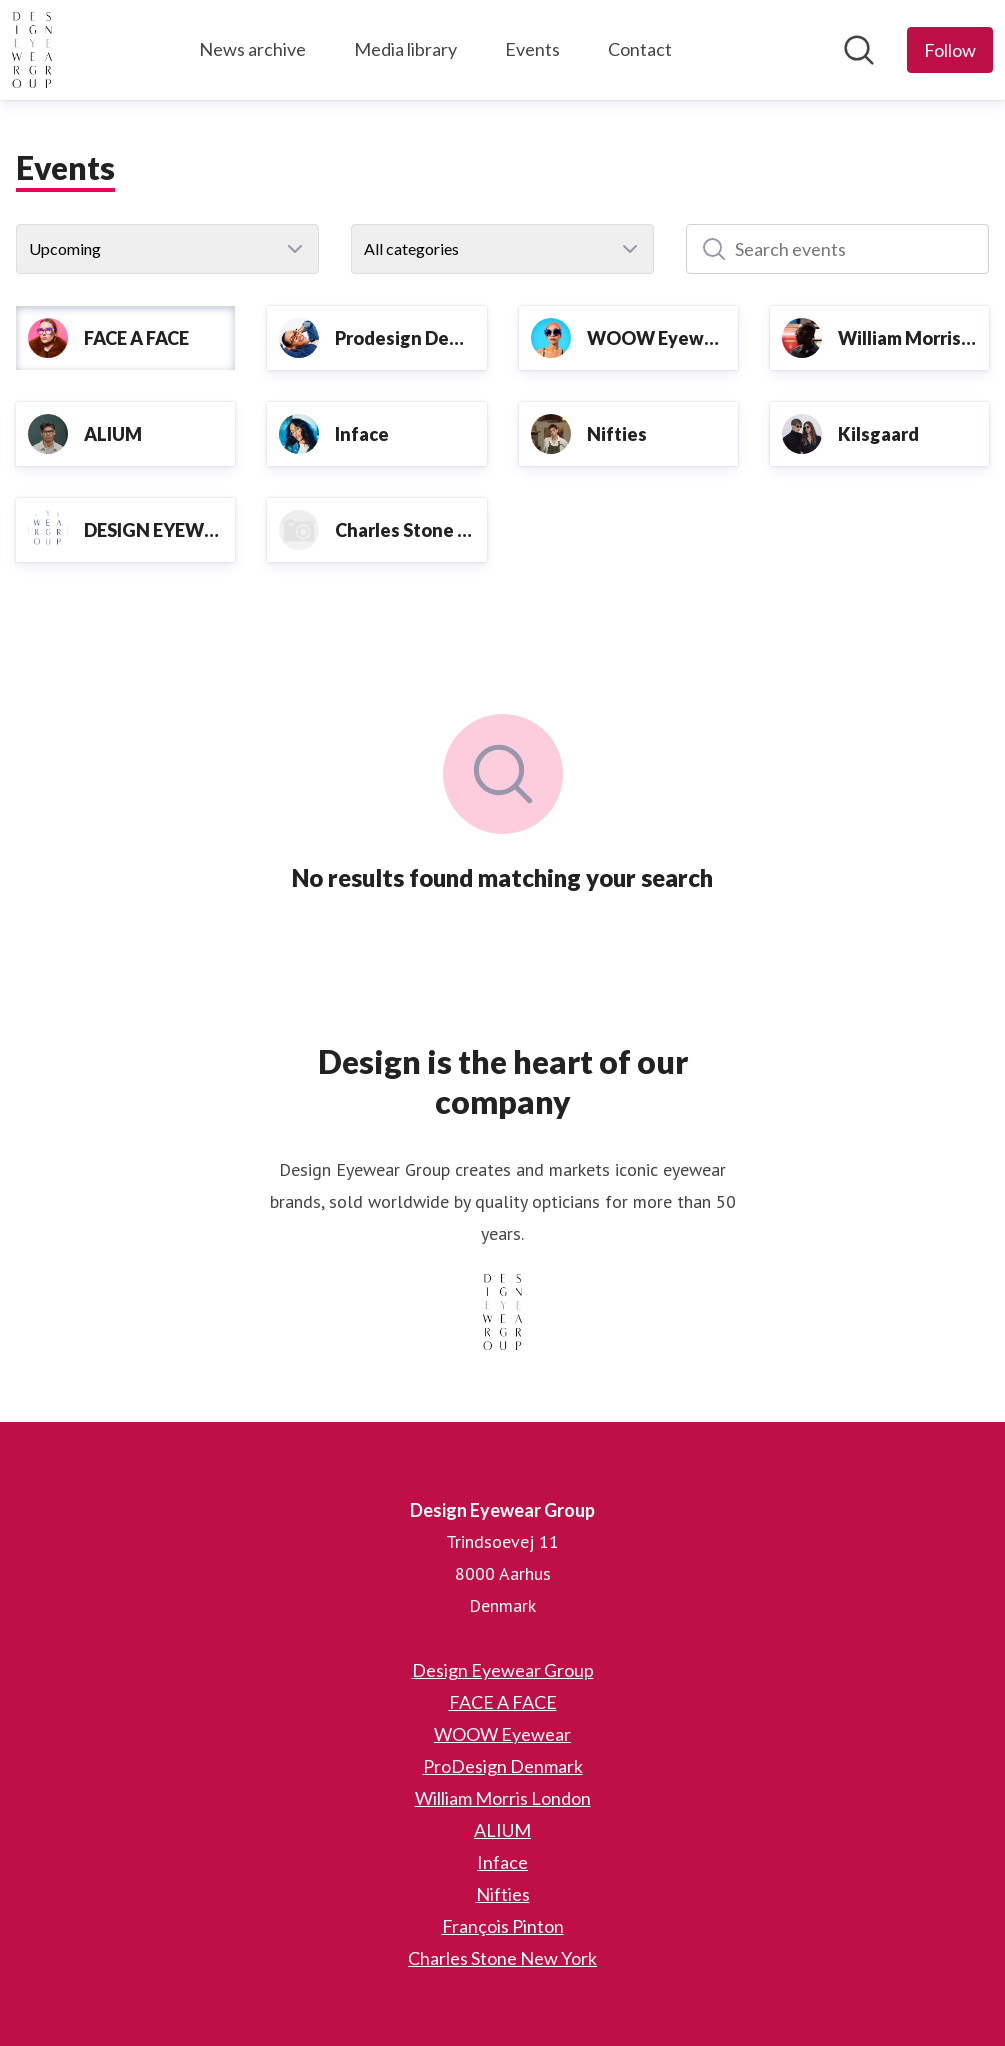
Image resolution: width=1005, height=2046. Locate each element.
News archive (252, 49)
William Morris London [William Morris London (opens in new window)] (503, 1798)
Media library (405, 49)
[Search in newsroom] (859, 50)
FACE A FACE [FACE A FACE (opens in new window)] (503, 1702)
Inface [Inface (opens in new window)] (502, 1862)
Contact (640, 49)
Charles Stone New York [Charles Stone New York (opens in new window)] (502, 1958)
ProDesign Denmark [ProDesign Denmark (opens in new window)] (503, 1766)
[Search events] (837, 249)
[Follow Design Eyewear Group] (950, 50)
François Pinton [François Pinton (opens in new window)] (503, 1926)
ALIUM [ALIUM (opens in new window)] (502, 1830)
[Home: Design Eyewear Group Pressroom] (32, 50)
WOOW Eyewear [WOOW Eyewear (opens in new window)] (502, 1734)
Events (532, 49)
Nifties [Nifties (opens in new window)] (503, 1894)
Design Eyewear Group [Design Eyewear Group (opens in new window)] (503, 1670)
